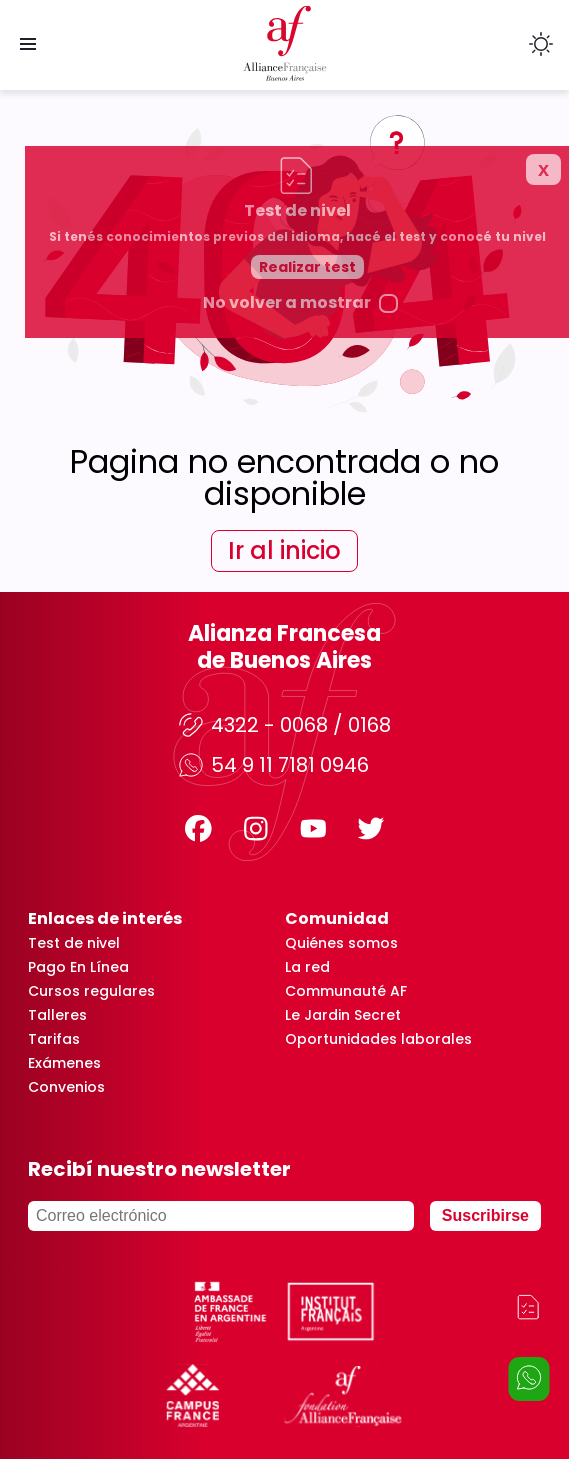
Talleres (57, 1015)
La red (307, 967)
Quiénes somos (341, 943)
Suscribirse (485, 1215)
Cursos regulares (91, 991)
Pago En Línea (78, 967)
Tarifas (54, 1039)
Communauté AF (346, 991)
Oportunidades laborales (378, 1039)
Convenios (66, 1087)
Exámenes (64, 1063)
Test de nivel (74, 943)
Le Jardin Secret (343, 1015)
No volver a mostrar (335, 536)
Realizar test (355, 500)
